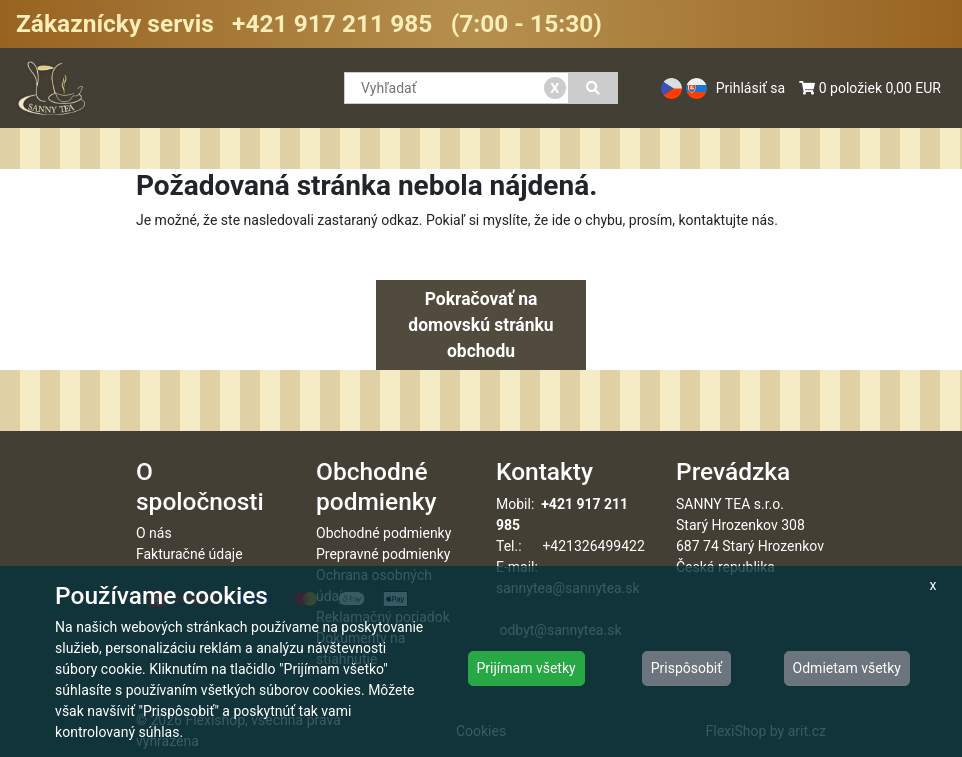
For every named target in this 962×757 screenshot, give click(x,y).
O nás (154, 533)
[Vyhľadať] (593, 88)
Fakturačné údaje (189, 554)
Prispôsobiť (686, 668)
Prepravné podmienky (383, 554)
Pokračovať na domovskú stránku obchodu (480, 325)
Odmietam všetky (847, 668)
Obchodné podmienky (383, 533)
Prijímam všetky (526, 668)
